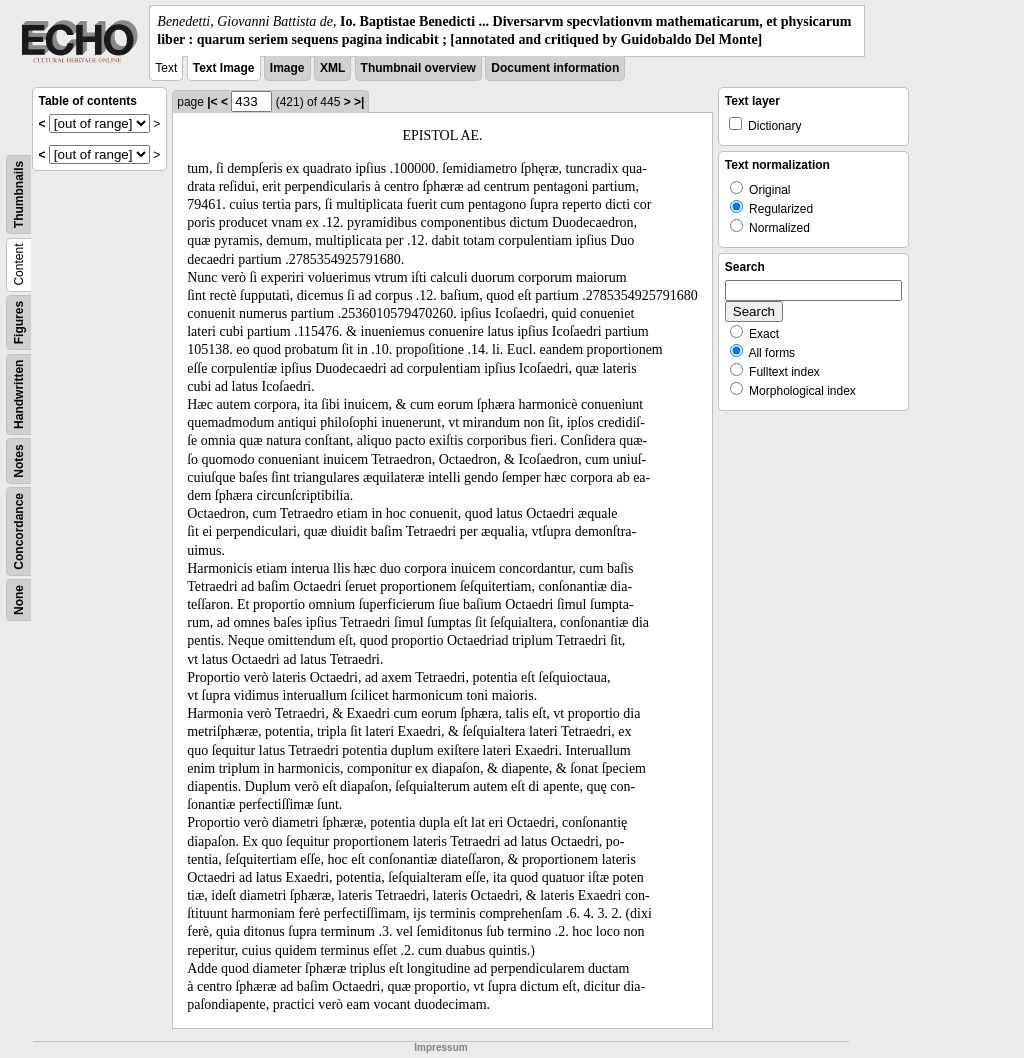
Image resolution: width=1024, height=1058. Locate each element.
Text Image (224, 68)
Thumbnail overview (418, 68)
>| (359, 102)
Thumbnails (19, 194)
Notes (19, 461)
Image (287, 68)
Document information (555, 68)
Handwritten (19, 394)
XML (332, 68)
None (19, 600)
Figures (19, 322)
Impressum (440, 1047)
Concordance (19, 531)
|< (212, 102)
